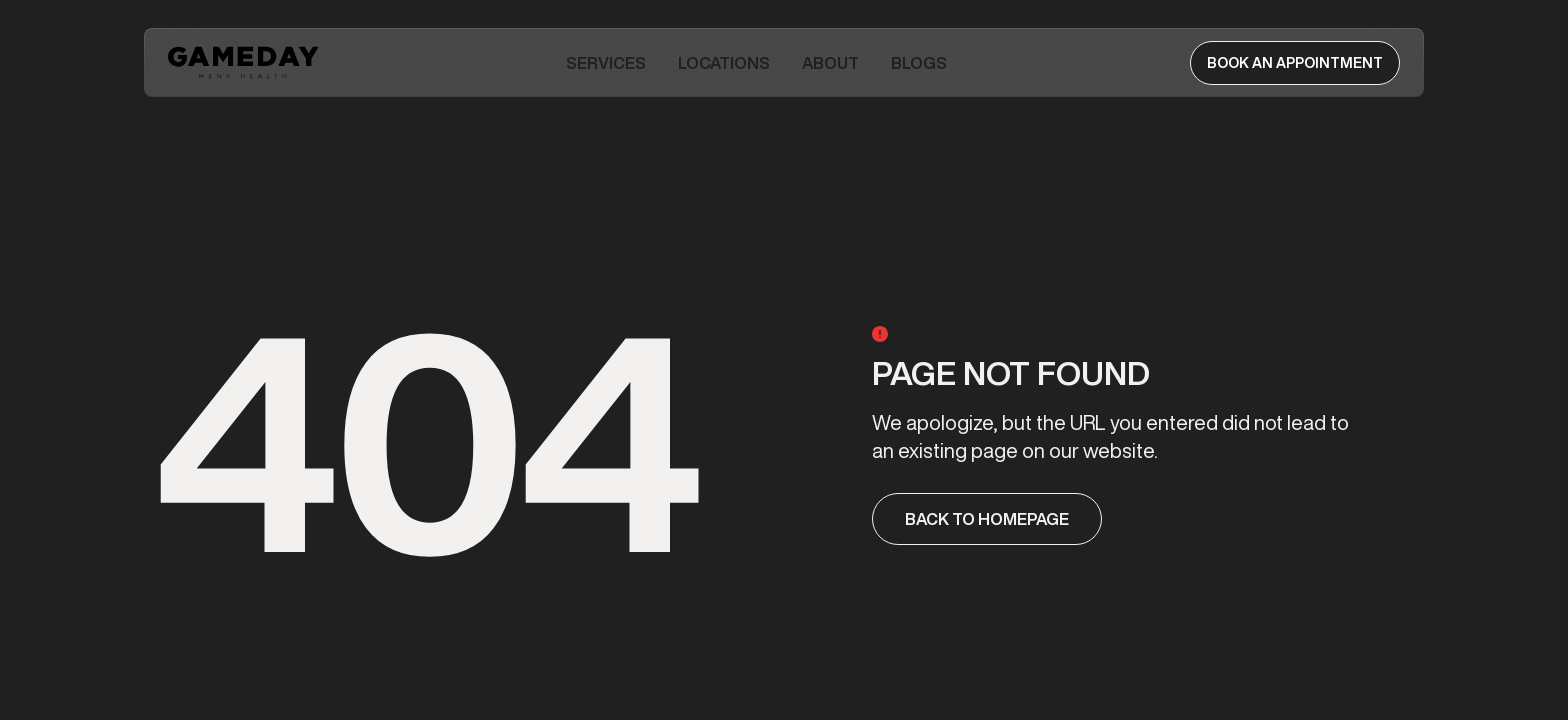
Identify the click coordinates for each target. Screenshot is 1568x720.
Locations (724, 63)
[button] (606, 63)
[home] (245, 62)
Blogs (919, 63)
